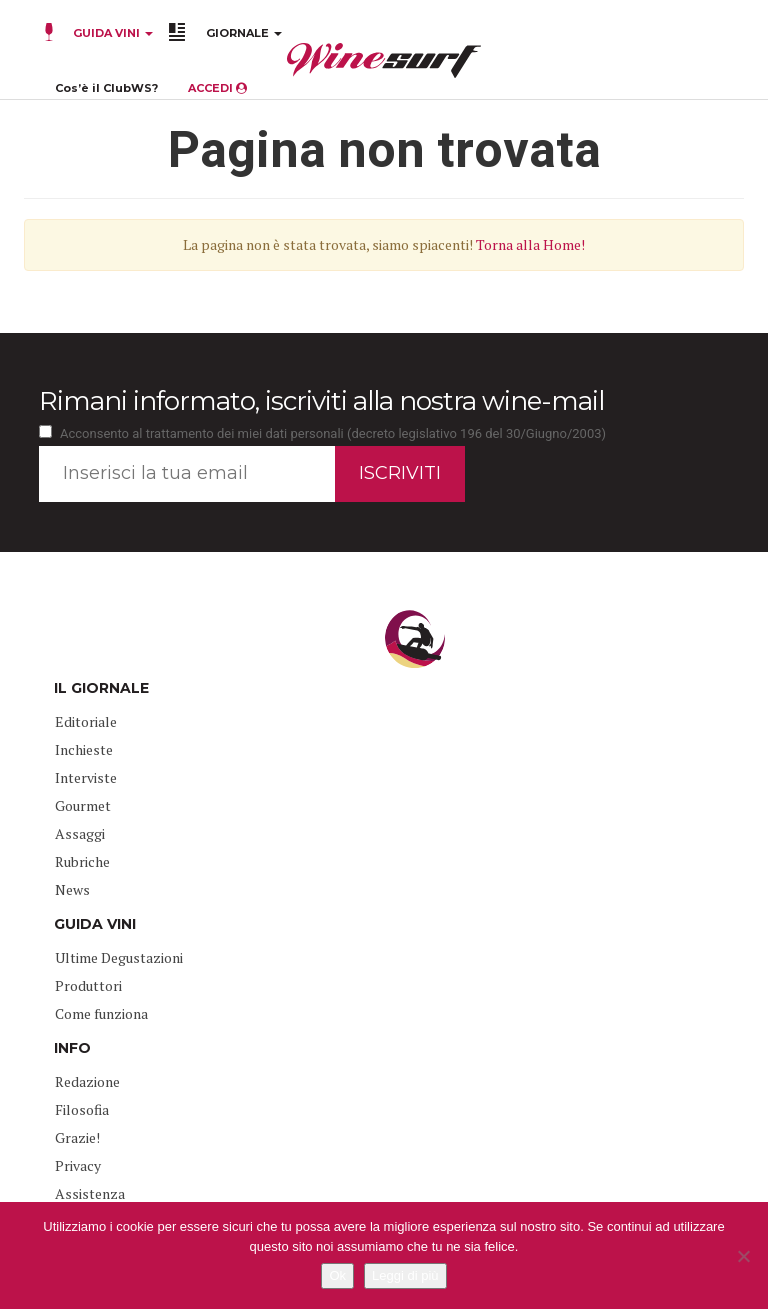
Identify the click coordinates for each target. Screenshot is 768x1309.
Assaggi (80, 833)
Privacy (78, 1165)
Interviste (86, 777)
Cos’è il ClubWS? (106, 88)
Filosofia (82, 1109)
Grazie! (77, 1137)
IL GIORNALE (101, 688)
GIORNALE (244, 33)
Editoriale (86, 721)
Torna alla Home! (530, 244)
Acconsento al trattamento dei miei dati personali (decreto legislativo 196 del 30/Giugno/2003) (333, 433)
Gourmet (83, 805)
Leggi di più (405, 1275)
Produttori (88, 985)
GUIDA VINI (111, 33)
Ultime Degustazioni (119, 957)
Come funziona (101, 1013)
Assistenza (90, 1193)
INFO (72, 1048)
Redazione (87, 1081)
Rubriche (82, 861)
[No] (743, 1256)
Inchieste (84, 749)
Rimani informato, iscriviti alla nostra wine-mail (321, 401)
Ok (337, 1275)
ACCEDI (217, 88)
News (72, 889)
